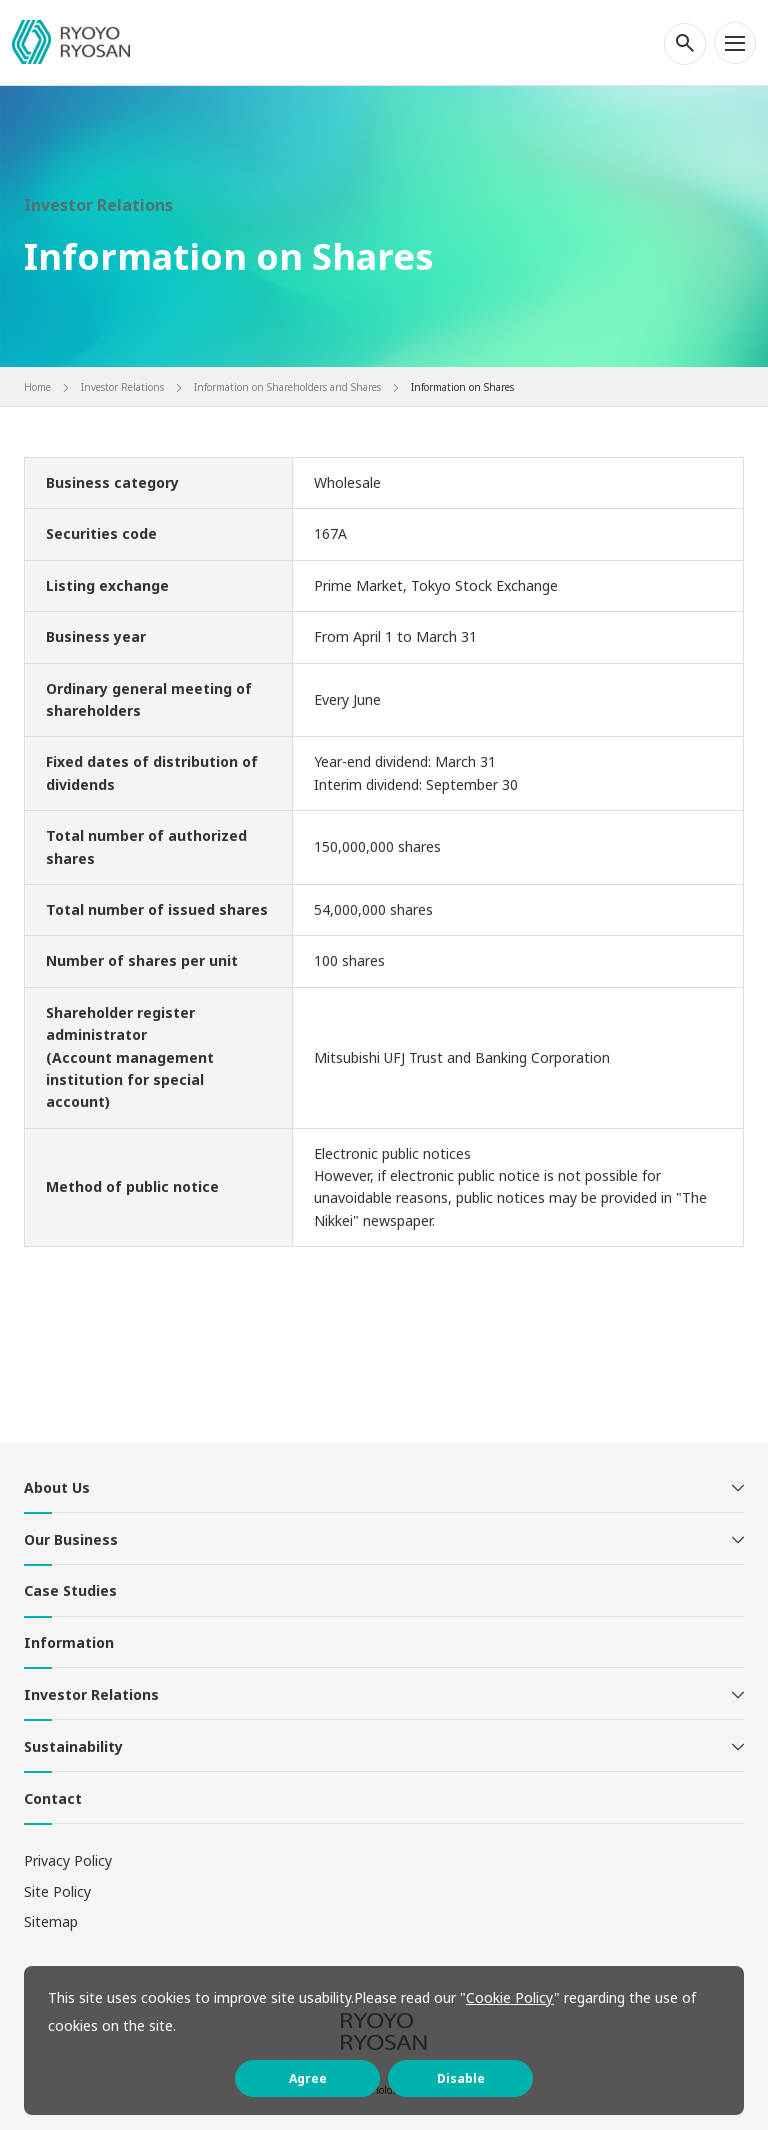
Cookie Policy (510, 1997)
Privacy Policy (68, 1860)
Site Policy (57, 1891)
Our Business (71, 1539)
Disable (461, 2078)
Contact (53, 1798)
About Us (57, 1487)
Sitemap (51, 1921)
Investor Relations (91, 1694)
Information (69, 1642)
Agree (308, 2078)
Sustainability (73, 1746)
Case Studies (70, 1590)
